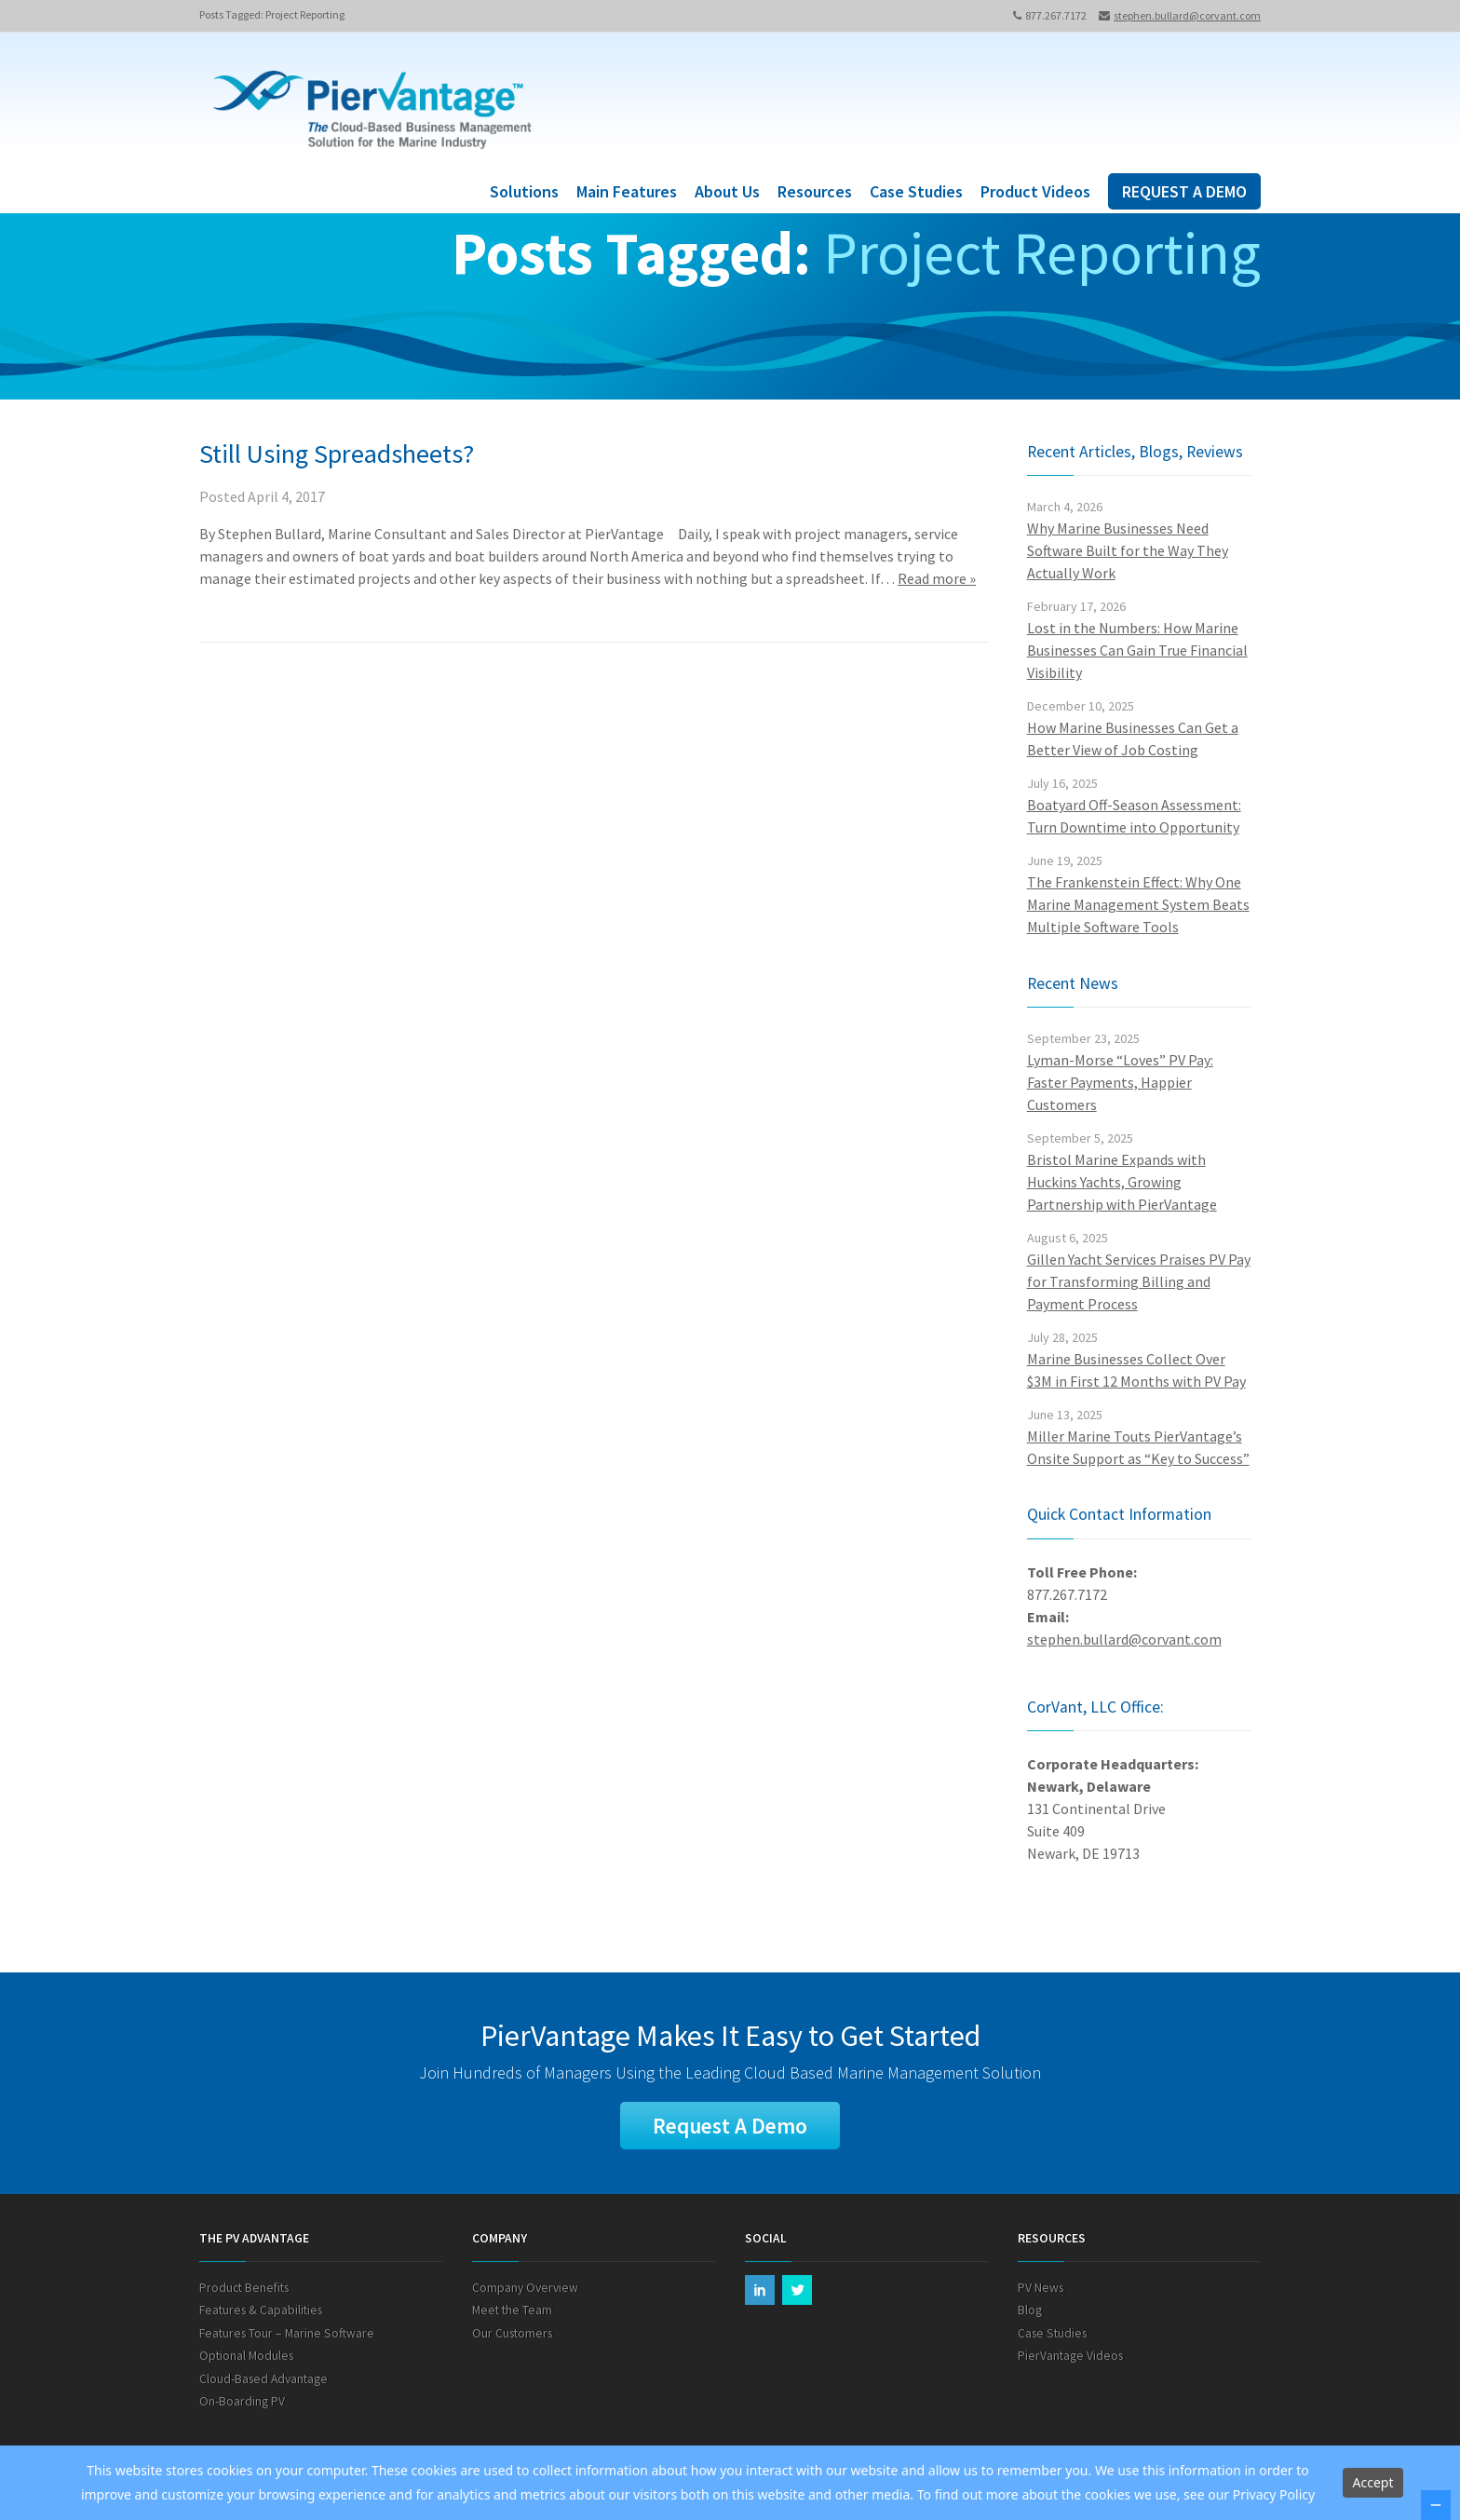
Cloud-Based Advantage (263, 2380)
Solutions (524, 191)
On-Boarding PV (242, 2402)
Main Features (626, 191)
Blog (1030, 2311)
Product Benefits (244, 2288)
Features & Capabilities (260, 2311)
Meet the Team (512, 2311)
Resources (814, 191)
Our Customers (512, 2334)
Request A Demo (730, 2125)
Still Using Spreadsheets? (336, 453)
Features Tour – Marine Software (286, 2334)
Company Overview (525, 2288)
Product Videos (1035, 191)
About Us (727, 191)
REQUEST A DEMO (1184, 191)
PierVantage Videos (1070, 2356)
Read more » (937, 578)
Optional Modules (246, 2356)
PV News (1040, 2288)
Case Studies (916, 191)
